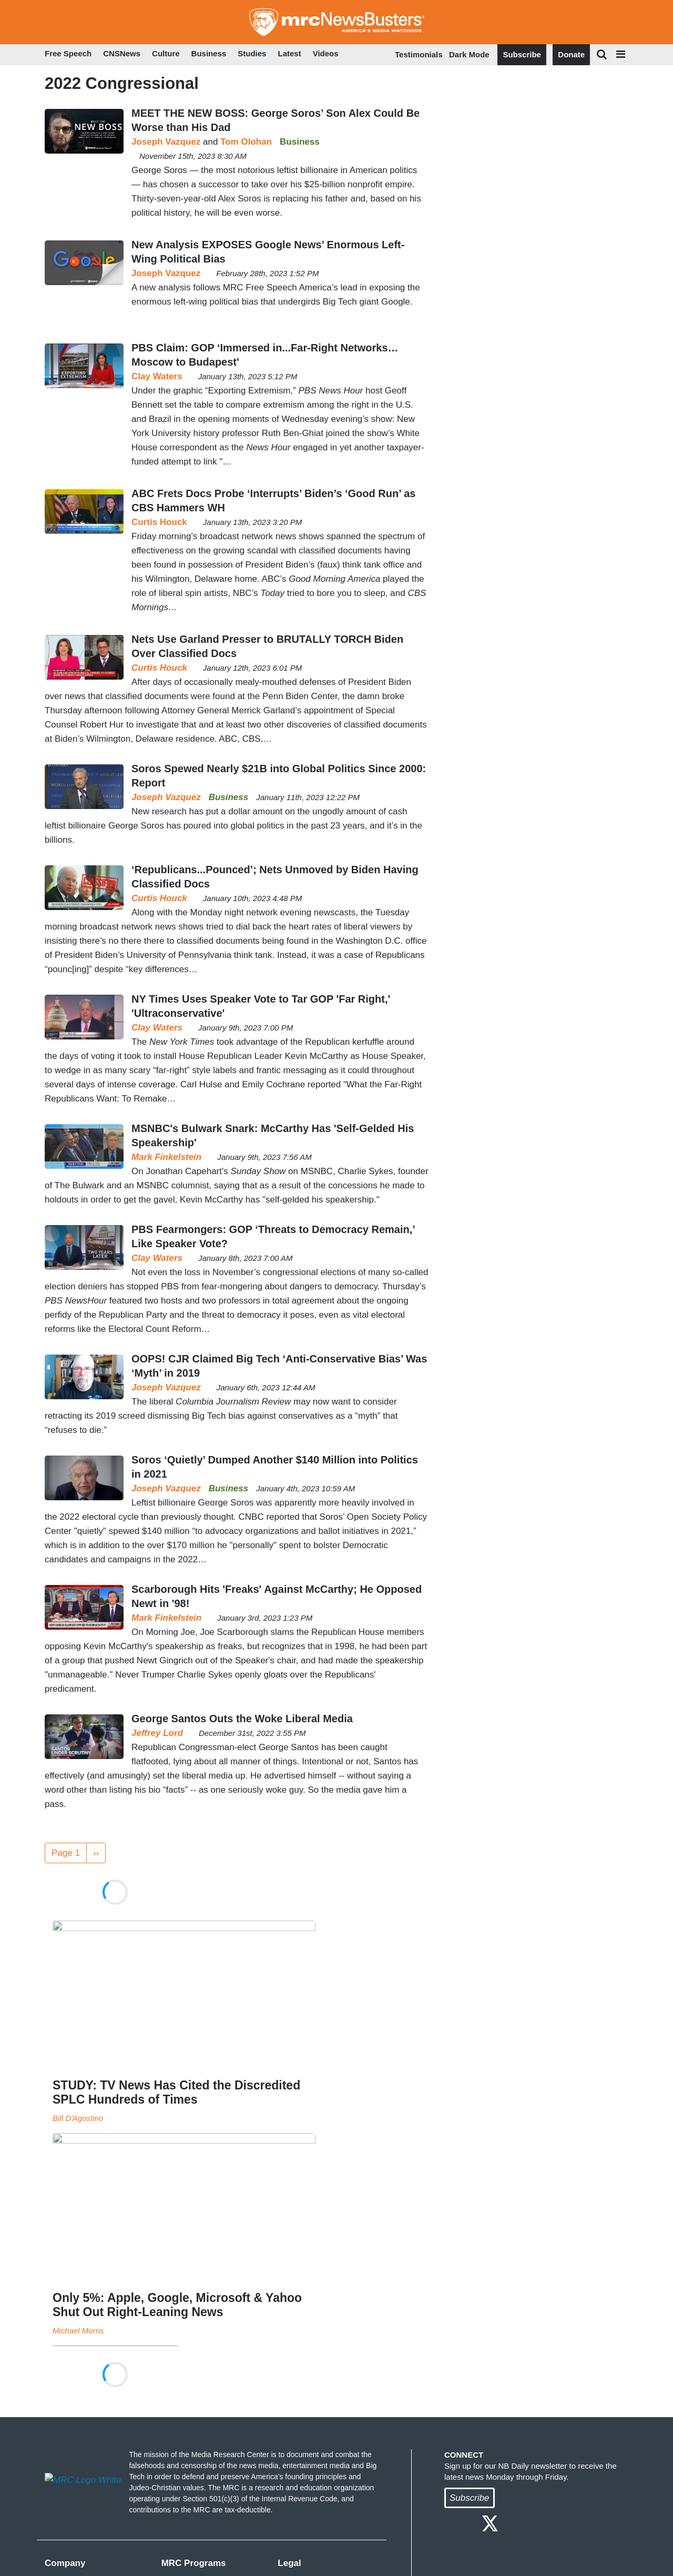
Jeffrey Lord (157, 1733)
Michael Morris (78, 2330)
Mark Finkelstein (166, 1157)
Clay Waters (156, 376)
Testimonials (419, 54)
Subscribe (522, 54)
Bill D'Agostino (78, 2118)
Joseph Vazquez (165, 142)
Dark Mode (469, 54)
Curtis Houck (159, 522)
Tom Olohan (246, 142)
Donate (571, 54)
